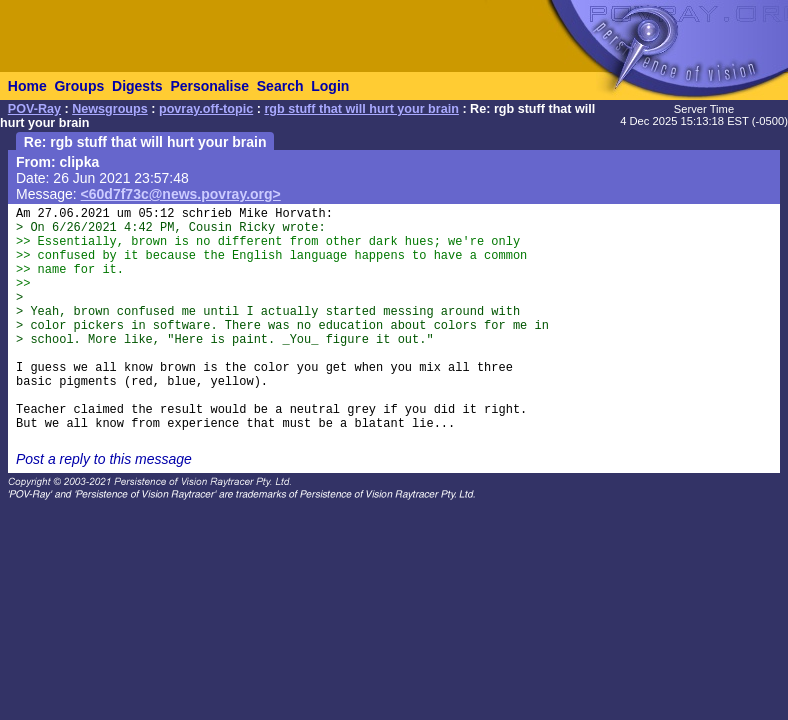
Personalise (209, 86)
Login (330, 86)
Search (280, 86)
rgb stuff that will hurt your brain (361, 109)
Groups (79, 86)
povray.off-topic (206, 109)
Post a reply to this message (104, 459)
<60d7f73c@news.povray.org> (181, 194)
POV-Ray (34, 109)
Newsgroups (110, 109)
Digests (137, 86)
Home (27, 86)
